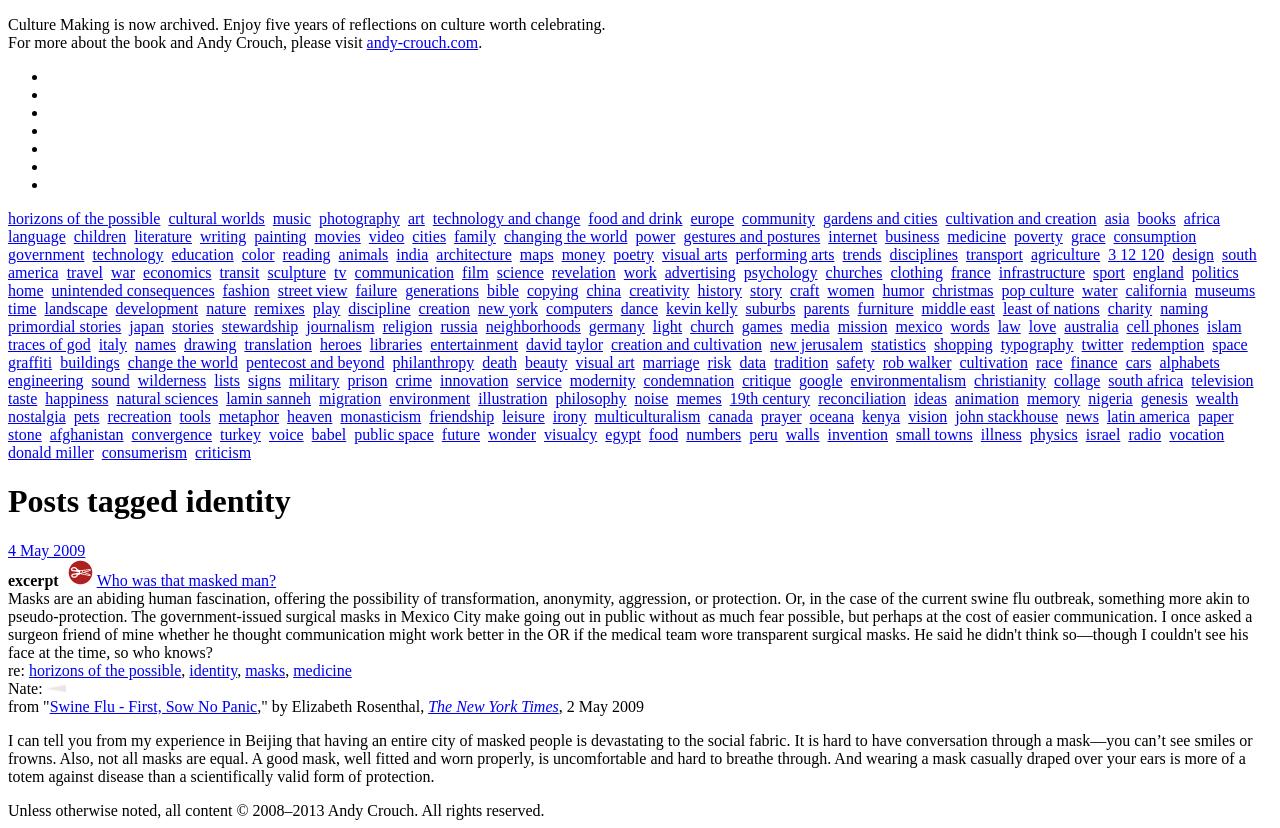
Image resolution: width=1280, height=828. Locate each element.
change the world (183, 362)
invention (858, 434)
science (520, 272)
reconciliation (862, 398)
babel (329, 434)
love (1043, 326)
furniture (886, 308)
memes (698, 398)
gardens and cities (880, 218)
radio (1144, 434)
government (46, 254)
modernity (603, 380)
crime (414, 380)
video (387, 236)
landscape (75, 308)
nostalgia (37, 416)
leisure (523, 416)
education (203, 254)
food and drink (635, 218)
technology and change (507, 218)
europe (713, 218)
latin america (1148, 416)
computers (579, 308)
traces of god (49, 344)
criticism (223, 452)
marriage (671, 362)
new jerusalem (816, 344)
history (720, 290)
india (412, 254)
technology (127, 254)
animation (987, 398)
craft (804, 290)
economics (177, 272)
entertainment (474, 344)
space (1230, 344)
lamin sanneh (268, 398)
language (37, 236)
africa (1202, 218)
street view (313, 290)
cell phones (1163, 326)
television (1222, 380)
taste (22, 398)
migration (350, 398)
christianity (1010, 380)
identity (213, 670)
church (712, 326)
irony (570, 416)
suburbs (771, 308)
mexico (918, 326)
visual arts (694, 254)
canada (730, 416)
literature (163, 236)
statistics (898, 344)
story (766, 290)
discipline (379, 308)
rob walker (917, 362)
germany (617, 326)
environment (429, 398)
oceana (832, 416)
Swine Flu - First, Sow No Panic (154, 706)
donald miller (51, 452)
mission (863, 326)
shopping (963, 344)
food (663, 434)
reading (307, 254)
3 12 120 (1136, 254)
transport (994, 254)
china (604, 290)
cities (429, 236)
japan (146, 326)
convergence (172, 434)
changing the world (566, 236)
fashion (246, 290)
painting (280, 236)
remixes (279, 308)
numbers (713, 434)
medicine (976, 236)
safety (855, 362)
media (810, 326)
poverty (1038, 236)
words (970, 326)
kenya (881, 416)
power (655, 236)
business (912, 236)
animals (364, 254)
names (155, 344)
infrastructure (1042, 272)
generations (442, 290)
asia (1117, 218)
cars (1139, 362)
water (1100, 290)
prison (368, 380)
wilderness (172, 380)
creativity (659, 290)
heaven (309, 416)
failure (376, 290)
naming (1184, 308)
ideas (930, 398)
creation (445, 308)
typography (1037, 344)
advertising (700, 272)
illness (1001, 434)
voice (286, 434)
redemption (1167, 344)
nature (226, 308)
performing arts (784, 254)
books (1157, 218)
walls (803, 434)
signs (264, 380)
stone (25, 434)
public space (394, 434)
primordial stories (64, 326)
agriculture (1065, 254)
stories (193, 326)
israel (1103, 434)
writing (223, 236)
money (584, 254)
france (971, 272)
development (157, 308)
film (475, 272)
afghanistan (87, 434)
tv (340, 272)
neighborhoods (533, 326)
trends (861, 254)
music (292, 218)
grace (1088, 236)
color (258, 254)
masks (265, 670)
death (499, 362)
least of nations (1051, 308)
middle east (958, 308)
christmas (962, 290)
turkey (240, 434)
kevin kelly (702, 308)
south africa (1145, 380)
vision (927, 416)
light (667, 326)
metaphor (249, 416)
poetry (633, 254)
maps (537, 254)
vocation (1196, 434)
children (100, 236)
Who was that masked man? (187, 580)
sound (111, 380)
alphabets (1189, 362)
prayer (781, 416)
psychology (781, 272)
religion (408, 326)
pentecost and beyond (315, 362)
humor (903, 290)
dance (639, 308)
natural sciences (167, 398)
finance (1094, 362)
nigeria (1110, 398)
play (327, 308)
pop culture (1038, 290)
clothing (916, 272)
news (1082, 416)
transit (239, 272)
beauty (546, 362)
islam (1224, 326)
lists (227, 380)
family (475, 236)
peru (763, 434)
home (26, 290)
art (416, 218)
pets (87, 416)
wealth (1217, 398)
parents (826, 308)
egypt (623, 434)
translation (278, 344)
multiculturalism (648, 416)
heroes (341, 344)
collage (1077, 380)
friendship (461, 416)
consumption (1155, 236)
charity (1130, 308)
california (1156, 290)
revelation (584, 272)
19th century (770, 398)
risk (720, 362)
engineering (46, 380)
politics (1215, 272)
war (123, 272)
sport (1109, 272)
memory (1053, 398)
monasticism (380, 416)
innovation (474, 380)
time (22, 308)
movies (338, 236)
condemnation (689, 380)
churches (854, 272)
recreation (140, 416)
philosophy (590, 398)
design (1193, 254)
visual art (605, 362)
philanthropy (434, 362)
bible (503, 290)
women (850, 290)
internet (852, 236)
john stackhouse (1006, 416)
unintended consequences (133, 290)
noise (652, 398)
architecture (474, 254)
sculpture (296, 272)
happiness (76, 398)
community (778, 218)
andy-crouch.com (423, 42)
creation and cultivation (686, 344)
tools (195, 416)
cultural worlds (216, 218)
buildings (90, 362)
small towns (934, 434)
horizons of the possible (84, 218)
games (762, 326)
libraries (396, 344)
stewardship (260, 326)
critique (766, 380)
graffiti (30, 362)
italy (113, 344)
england (1158, 272)
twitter (1103, 344)
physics (1054, 434)
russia (458, 326)
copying (553, 290)
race (1049, 362)
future (461, 434)
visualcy (570, 434)
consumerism (144, 452)
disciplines (924, 254)
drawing (210, 344)
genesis (1164, 398)
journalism (340, 326)
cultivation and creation (1021, 218)
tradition (801, 362)
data (753, 362)
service (538, 380)
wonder (512, 434)
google (821, 380)
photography (359, 218)
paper (1216, 416)
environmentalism (909, 380)
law (1009, 326)
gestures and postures (751, 236)
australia (1091, 326)
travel (85, 272)
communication (405, 272)
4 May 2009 (46, 550)
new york (508, 308)
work (640, 272)
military (314, 380)
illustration (512, 398)
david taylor (564, 344)
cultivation (993, 362)
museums (1225, 290)
